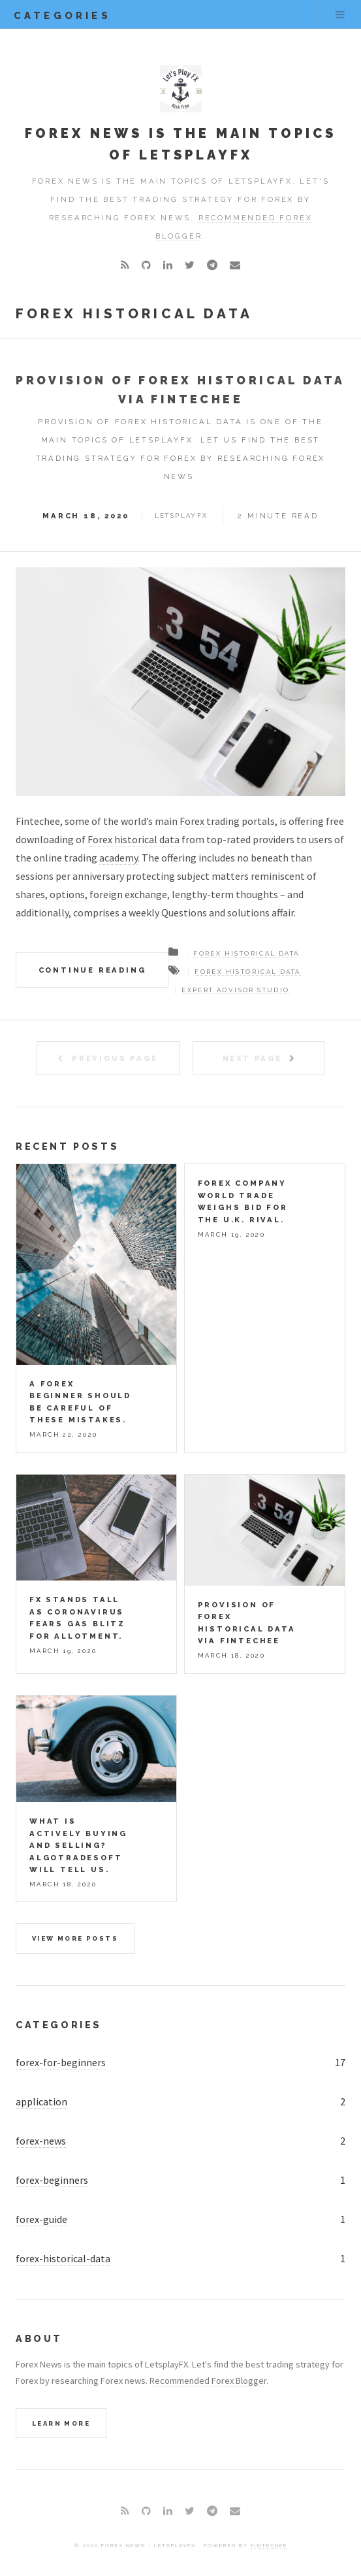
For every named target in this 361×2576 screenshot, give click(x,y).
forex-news (41, 2140)
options (67, 894)
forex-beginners (52, 2179)
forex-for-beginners (61, 2062)
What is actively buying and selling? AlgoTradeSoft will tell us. (78, 1845)
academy (118, 857)
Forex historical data (133, 839)
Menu (340, 14)
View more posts (75, 1938)
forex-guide (41, 2219)
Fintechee (269, 2545)
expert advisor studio (235, 990)
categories (62, 15)
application (41, 2101)
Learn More (61, 2423)
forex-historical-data (63, 2258)
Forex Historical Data (246, 953)
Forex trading (210, 821)
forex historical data (247, 971)
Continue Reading (92, 970)
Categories (59, 2024)
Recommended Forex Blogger (207, 2380)
